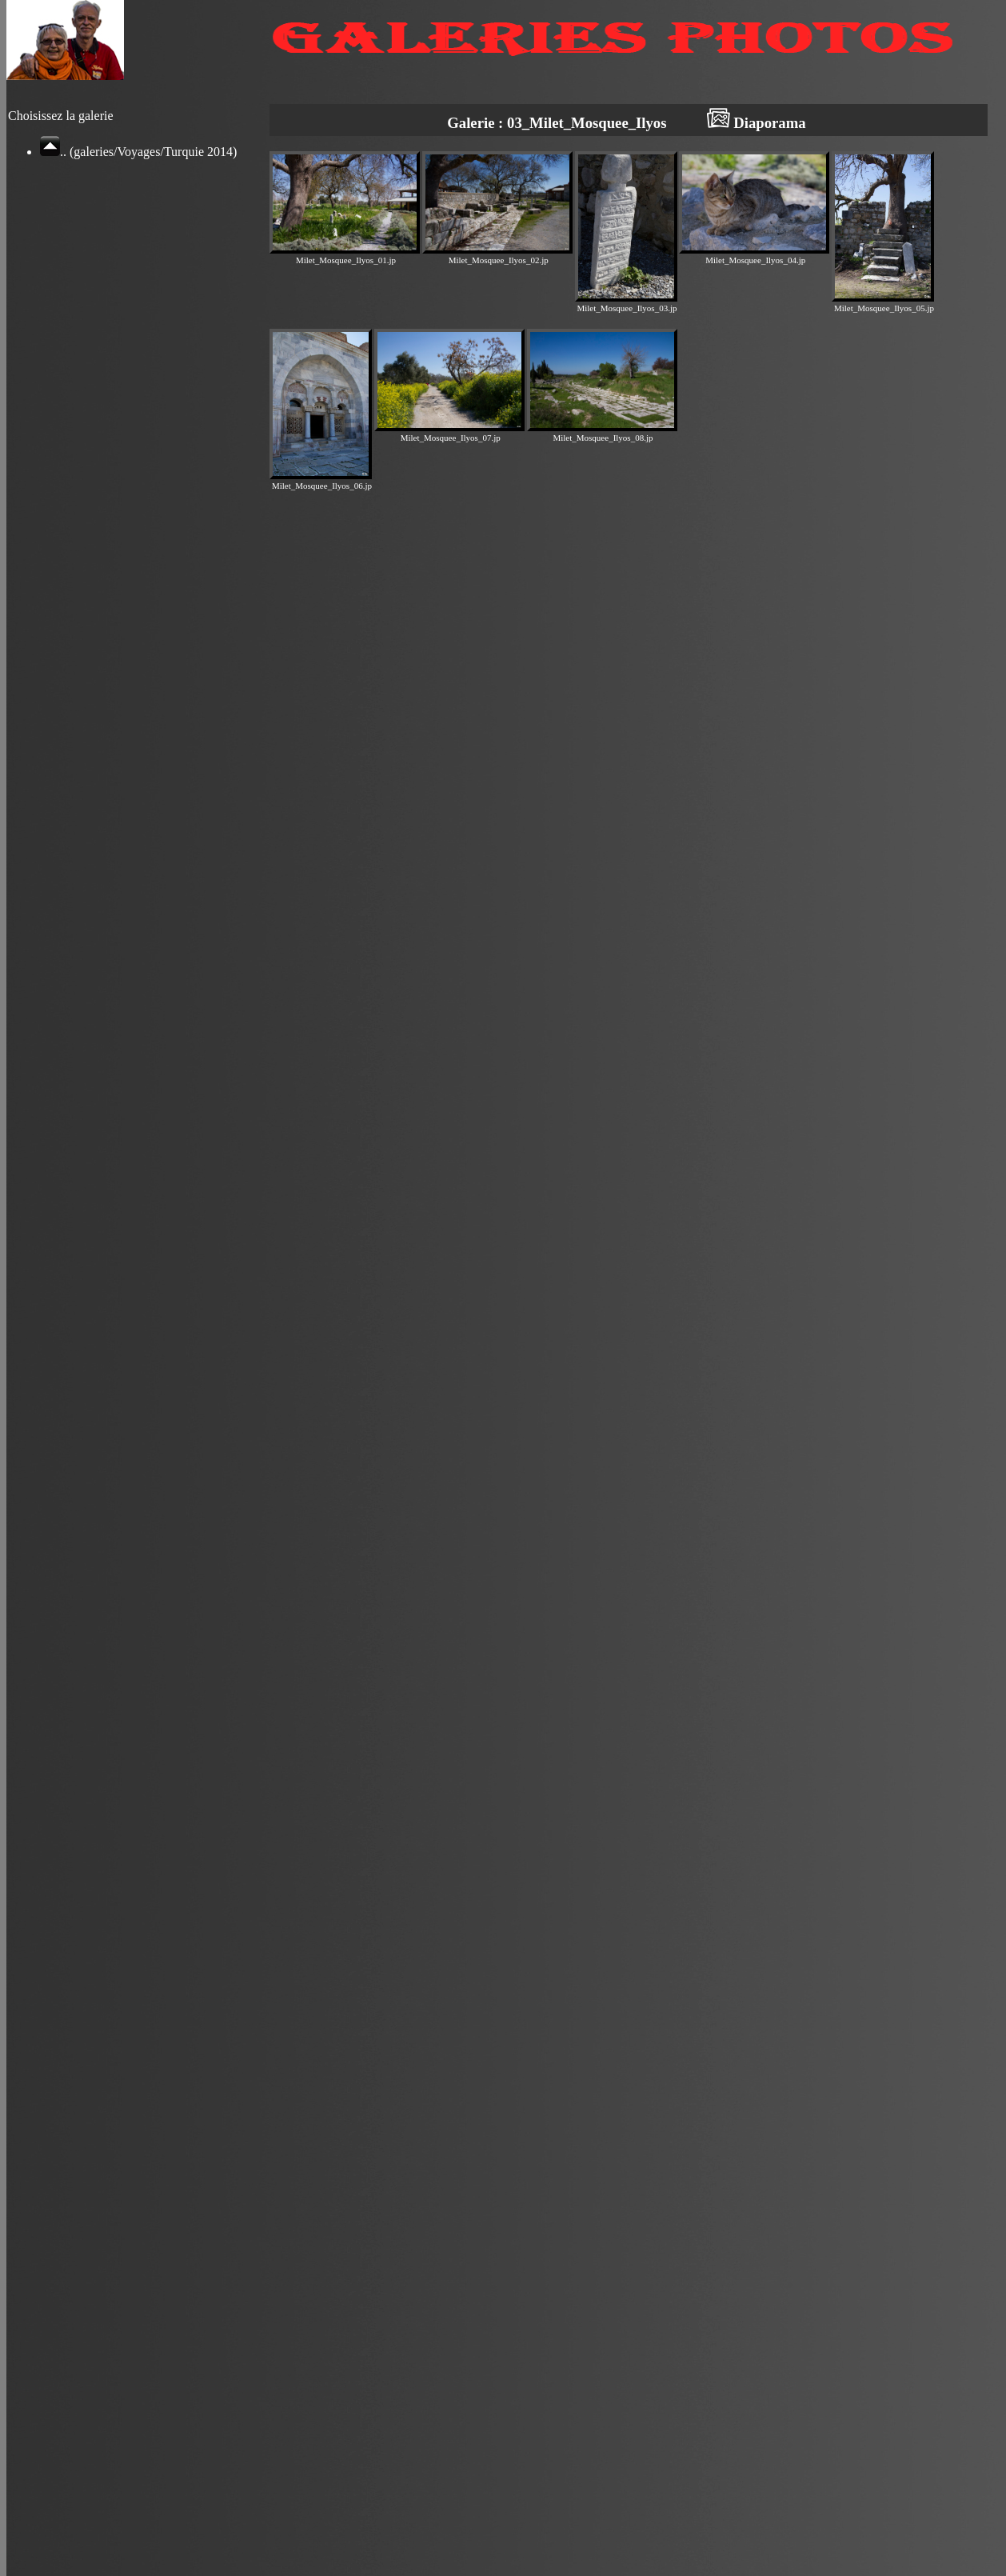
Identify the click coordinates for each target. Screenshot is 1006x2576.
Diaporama (756, 122)
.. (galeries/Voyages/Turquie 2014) (138, 151)
